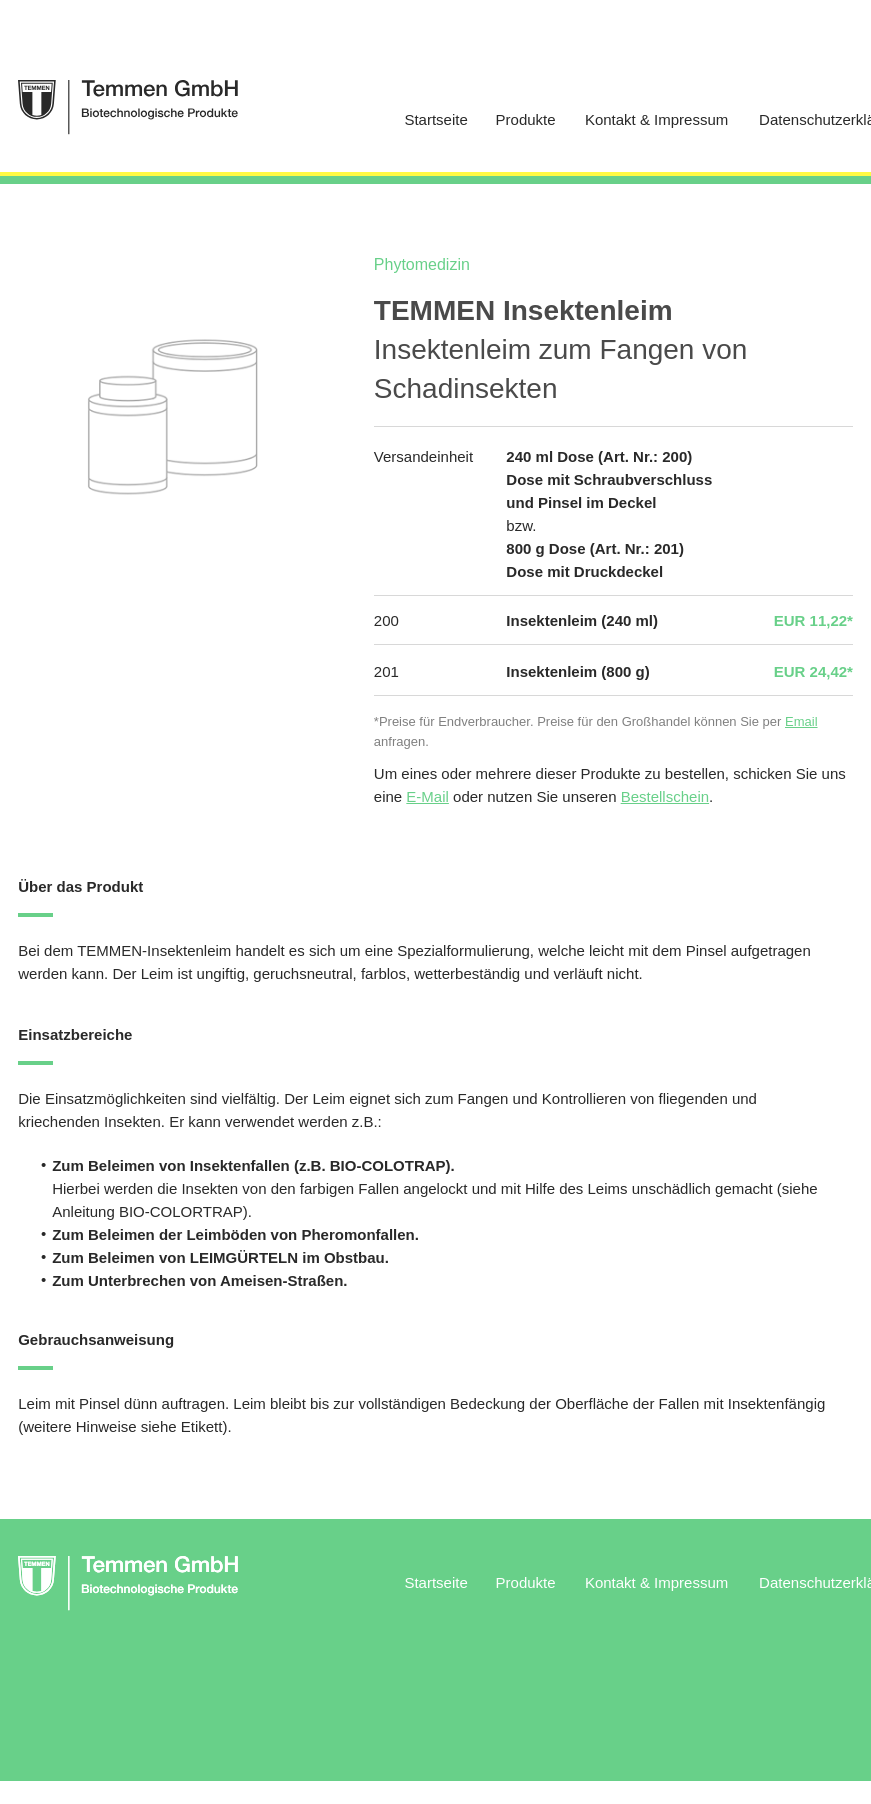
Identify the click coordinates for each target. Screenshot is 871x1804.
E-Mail (427, 796)
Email (801, 721)
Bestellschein (665, 796)
